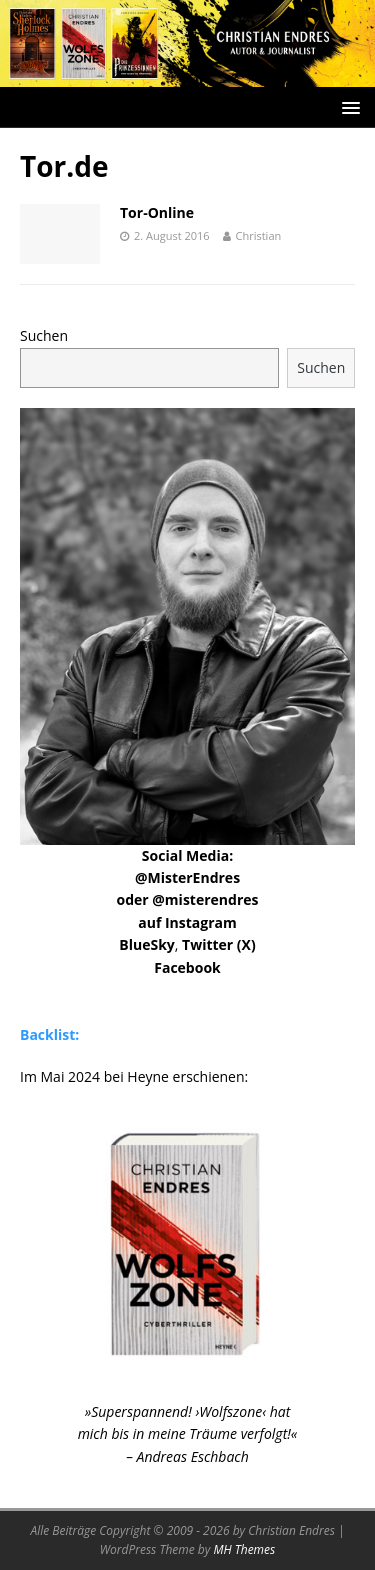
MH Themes (244, 1549)
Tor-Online (157, 212)
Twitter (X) (219, 944)
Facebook (187, 967)
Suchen (44, 335)
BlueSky (147, 944)
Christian (259, 235)
